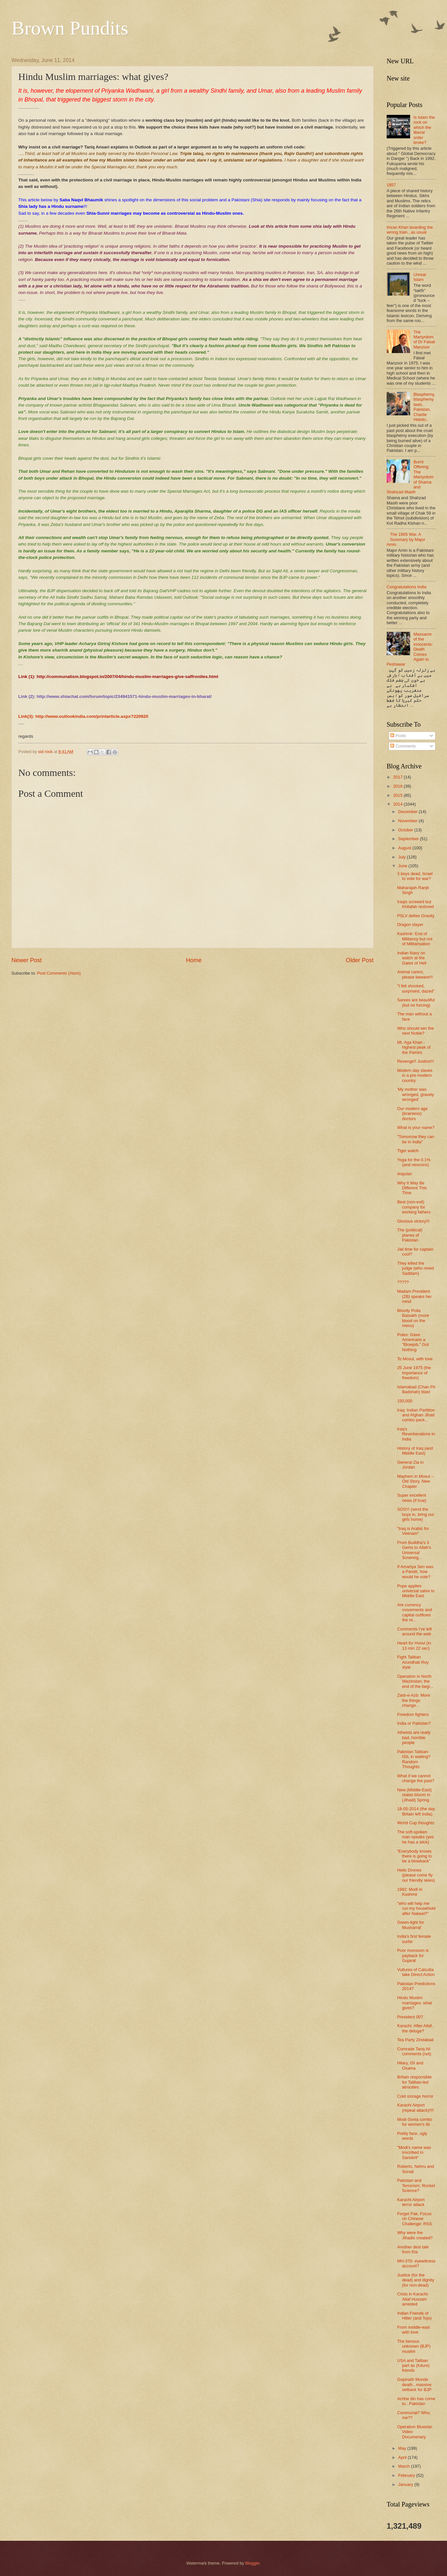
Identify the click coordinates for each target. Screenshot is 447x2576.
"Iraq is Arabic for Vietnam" (413, 1531)
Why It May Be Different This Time (412, 1187)
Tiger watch (408, 1150)
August (405, 847)
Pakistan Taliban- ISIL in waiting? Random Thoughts (413, 1759)
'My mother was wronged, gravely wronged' (415, 1094)
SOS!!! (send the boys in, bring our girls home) (415, 1514)
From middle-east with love (413, 2330)
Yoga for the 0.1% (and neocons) (413, 1162)
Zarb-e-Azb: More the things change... (413, 1700)
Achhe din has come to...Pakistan (416, 2401)
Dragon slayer (410, 924)
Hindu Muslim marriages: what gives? (414, 2002)
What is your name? (416, 1127)
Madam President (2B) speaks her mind (414, 1296)
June (403, 865)
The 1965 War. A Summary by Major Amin (406, 539)
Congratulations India (406, 586)
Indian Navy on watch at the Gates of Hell (411, 957)
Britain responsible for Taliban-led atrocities (414, 2082)
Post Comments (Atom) (59, 973)
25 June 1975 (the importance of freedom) (414, 1372)
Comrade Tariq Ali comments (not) (414, 2051)
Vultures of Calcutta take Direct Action (416, 1972)
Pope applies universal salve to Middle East (415, 1590)
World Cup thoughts (415, 1822)
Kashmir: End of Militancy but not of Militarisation (414, 938)
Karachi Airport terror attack (410, 2202)
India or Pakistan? (414, 1723)
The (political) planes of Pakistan (409, 1234)
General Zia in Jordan (410, 1465)
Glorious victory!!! (413, 1221)
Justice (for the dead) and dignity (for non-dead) (415, 2280)
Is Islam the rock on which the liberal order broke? (424, 130)
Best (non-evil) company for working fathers (413, 1206)
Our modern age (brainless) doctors (412, 1113)
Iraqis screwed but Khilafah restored (415, 904)
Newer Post (26, 960)
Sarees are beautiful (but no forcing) (416, 1002)
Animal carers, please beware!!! (415, 974)
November (408, 820)
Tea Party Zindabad (415, 2039)
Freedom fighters (413, 1714)
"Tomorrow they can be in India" (415, 1139)
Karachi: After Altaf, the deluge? (415, 2028)
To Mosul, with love (415, 1358)
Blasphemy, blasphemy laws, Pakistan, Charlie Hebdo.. (424, 407)
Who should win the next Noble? (415, 1031)
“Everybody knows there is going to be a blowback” (414, 1856)
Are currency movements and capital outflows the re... (414, 1612)
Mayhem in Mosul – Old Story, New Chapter (415, 1481)
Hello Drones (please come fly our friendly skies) (416, 1875)
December (408, 811)
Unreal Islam (419, 277)
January (406, 2484)
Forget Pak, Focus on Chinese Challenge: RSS (414, 2218)
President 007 (410, 2016)
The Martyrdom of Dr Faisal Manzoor (424, 339)
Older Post (360, 960)
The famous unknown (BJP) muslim (413, 2346)
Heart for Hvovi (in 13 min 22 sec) (414, 1645)
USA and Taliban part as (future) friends (413, 2365)
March (404, 2466)
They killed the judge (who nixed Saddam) (415, 1268)
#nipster (404, 1173)
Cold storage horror (415, 2096)
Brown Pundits (69, 28)
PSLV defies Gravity (415, 915)
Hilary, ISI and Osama (410, 2065)
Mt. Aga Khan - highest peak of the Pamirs (413, 1047)
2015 (398, 795)
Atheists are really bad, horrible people (413, 1737)
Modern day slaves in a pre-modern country (414, 1075)
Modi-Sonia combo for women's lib (414, 2122)
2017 (398, 777)
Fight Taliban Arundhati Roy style (413, 1662)
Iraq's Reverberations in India (416, 1434)
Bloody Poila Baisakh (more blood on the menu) (413, 1318)
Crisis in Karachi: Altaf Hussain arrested (413, 2298)
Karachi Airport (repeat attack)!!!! (415, 2107)
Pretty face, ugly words (412, 2136)
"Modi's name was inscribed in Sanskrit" (414, 2152)
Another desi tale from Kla (413, 2249)
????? (403, 1282)
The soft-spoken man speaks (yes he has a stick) (415, 1836)
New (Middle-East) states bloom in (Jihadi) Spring (414, 1794)
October (406, 829)
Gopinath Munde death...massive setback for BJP (414, 2384)
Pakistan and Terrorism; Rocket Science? (416, 2185)
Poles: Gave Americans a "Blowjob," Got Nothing (413, 1342)
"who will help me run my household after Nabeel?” (416, 1908)
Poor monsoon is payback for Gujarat (413, 1955)
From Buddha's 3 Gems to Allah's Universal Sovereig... (414, 1550)
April (403, 2457)
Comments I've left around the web (414, 1631)
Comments (403, 746)
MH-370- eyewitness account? (416, 2263)
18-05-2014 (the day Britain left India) (416, 1811)
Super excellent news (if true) (411, 1498)
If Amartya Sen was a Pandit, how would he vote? (415, 1571)
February (407, 2475)
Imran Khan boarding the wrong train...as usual (410, 230)
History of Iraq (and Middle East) (415, 1451)
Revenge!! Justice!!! (415, 1061)
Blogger (252, 2563)
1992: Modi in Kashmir (409, 1892)
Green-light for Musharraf (410, 1925)
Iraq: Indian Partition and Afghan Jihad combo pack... (416, 1415)
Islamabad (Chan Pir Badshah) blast (416, 1389)
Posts (398, 735)
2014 (398, 804)
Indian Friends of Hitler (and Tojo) (414, 2316)
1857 (391, 184)
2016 (398, 786)
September (409, 838)
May (402, 2448)
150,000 (404, 1400)
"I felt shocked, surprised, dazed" (416, 988)
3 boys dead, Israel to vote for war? (415, 876)
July (402, 857)
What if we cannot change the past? (415, 1778)
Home (194, 960)
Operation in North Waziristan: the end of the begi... (415, 1681)
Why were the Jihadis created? (415, 2235)
